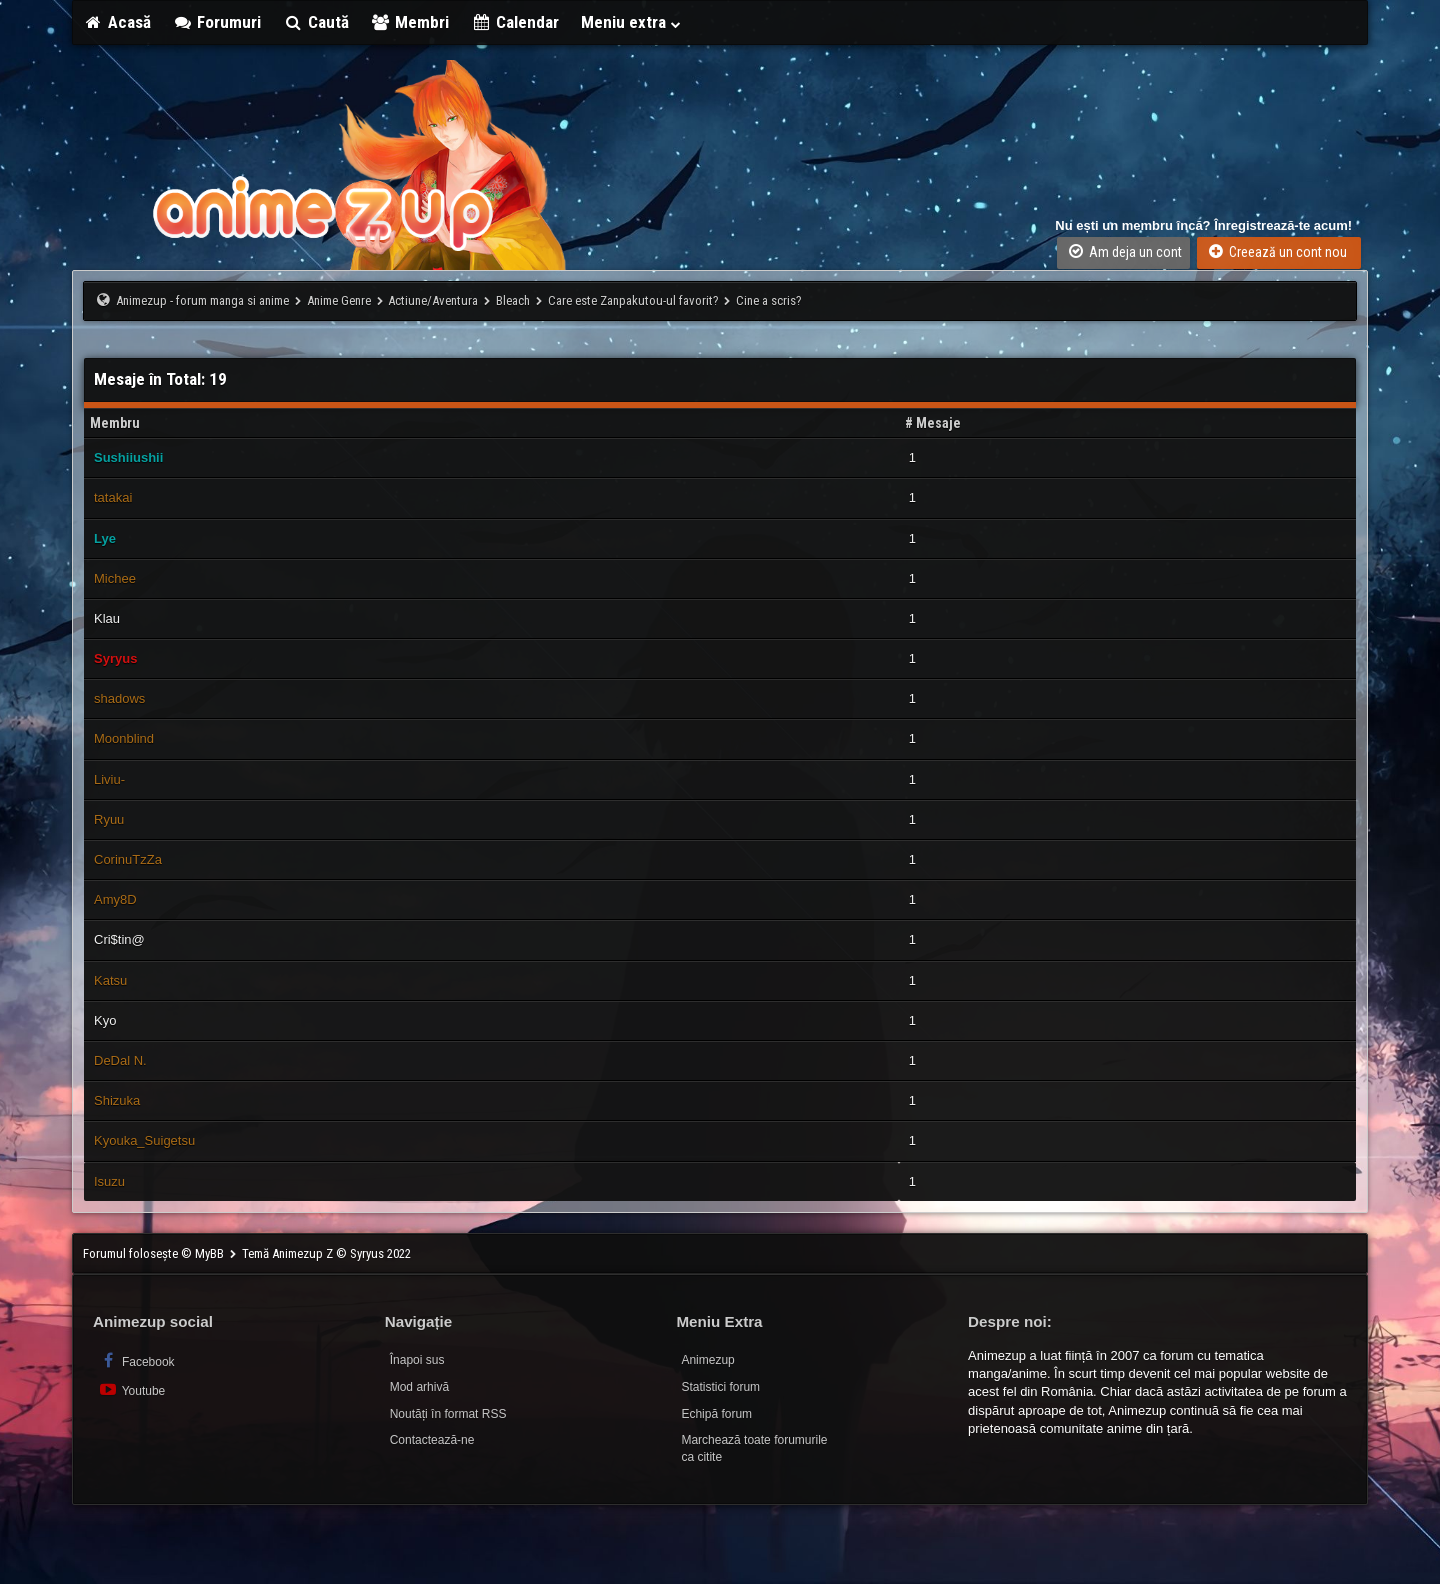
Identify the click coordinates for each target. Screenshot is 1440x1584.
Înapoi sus (417, 1360)
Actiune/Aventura (433, 300)
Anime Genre (339, 300)
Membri (410, 22)
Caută (316, 22)
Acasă (117, 22)
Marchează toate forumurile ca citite (754, 1448)
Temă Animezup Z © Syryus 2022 (326, 1253)
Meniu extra (632, 22)
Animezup (707, 1360)
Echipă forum (716, 1414)
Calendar (515, 22)
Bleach (513, 300)
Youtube (131, 1389)
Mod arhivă (419, 1387)
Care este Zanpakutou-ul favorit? (633, 300)
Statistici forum (720, 1387)
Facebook (136, 1360)
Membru (115, 423)
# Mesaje (933, 423)
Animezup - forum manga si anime (202, 300)
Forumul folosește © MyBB (155, 1253)
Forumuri (217, 22)
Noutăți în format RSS (448, 1414)
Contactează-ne (432, 1440)
